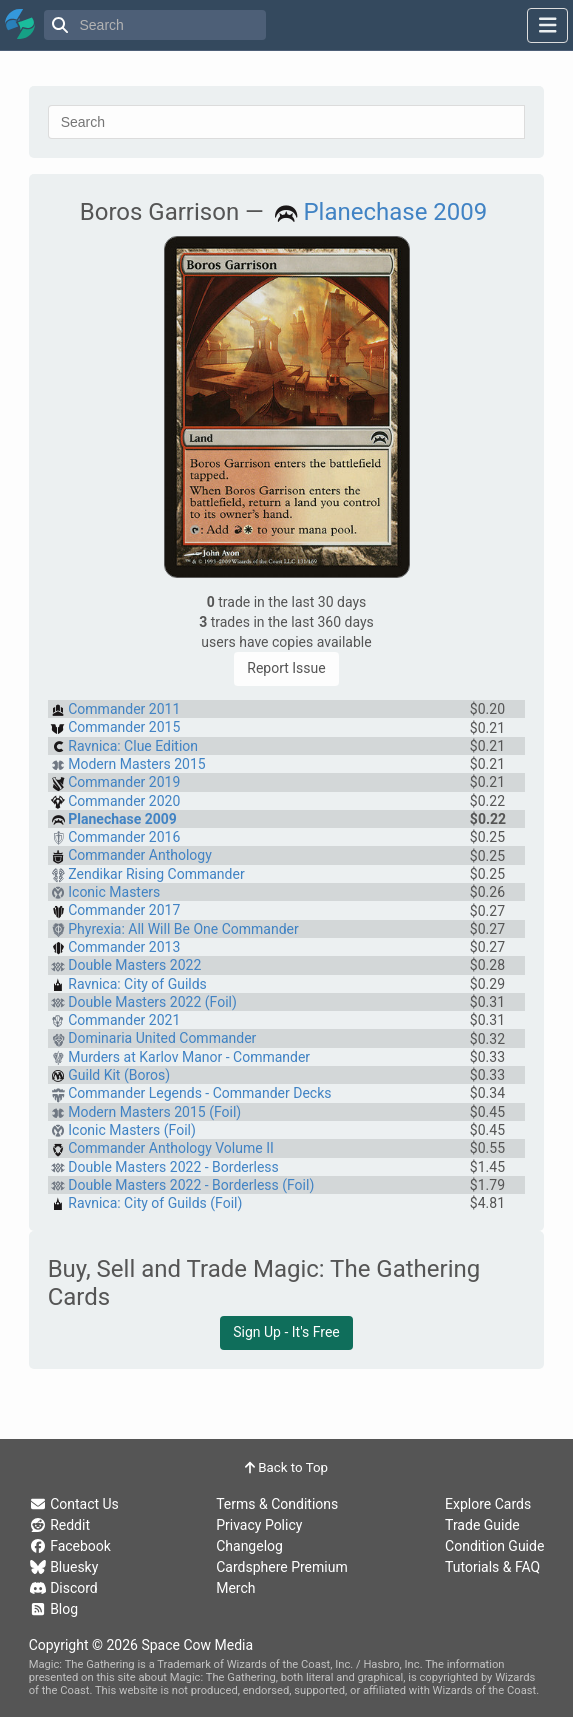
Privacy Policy (259, 1525)
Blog (53, 1609)
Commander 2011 (124, 709)
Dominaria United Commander (162, 1038)
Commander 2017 (124, 910)
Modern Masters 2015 (136, 764)
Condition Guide (494, 1546)
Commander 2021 (124, 1020)
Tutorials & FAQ (492, 1567)
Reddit (59, 1525)
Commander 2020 (124, 801)
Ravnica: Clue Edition (133, 746)
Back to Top (286, 1467)
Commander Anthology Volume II (171, 1148)
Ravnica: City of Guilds (137, 984)
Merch (235, 1588)
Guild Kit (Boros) (119, 1075)
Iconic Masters (114, 892)
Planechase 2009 (395, 212)
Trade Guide (482, 1525)
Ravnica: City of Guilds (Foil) (155, 1203)
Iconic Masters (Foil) (132, 1130)
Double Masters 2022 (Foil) (152, 1002)
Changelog (249, 1546)
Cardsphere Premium (282, 1567)
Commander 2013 (124, 947)
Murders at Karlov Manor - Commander (189, 1057)
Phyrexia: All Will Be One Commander (183, 929)
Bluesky (64, 1567)
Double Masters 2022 (134, 965)
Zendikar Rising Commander (156, 874)
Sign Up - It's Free (286, 1332)
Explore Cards (488, 1504)
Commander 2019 (124, 782)
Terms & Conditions (277, 1504)
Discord (63, 1588)
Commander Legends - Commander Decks (199, 1093)
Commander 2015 (124, 727)
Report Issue (286, 668)
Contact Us (74, 1504)
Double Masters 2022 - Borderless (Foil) (191, 1185)
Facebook (70, 1546)
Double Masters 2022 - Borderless (173, 1167)
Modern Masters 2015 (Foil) (154, 1112)
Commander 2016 (124, 837)
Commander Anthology (140, 855)
